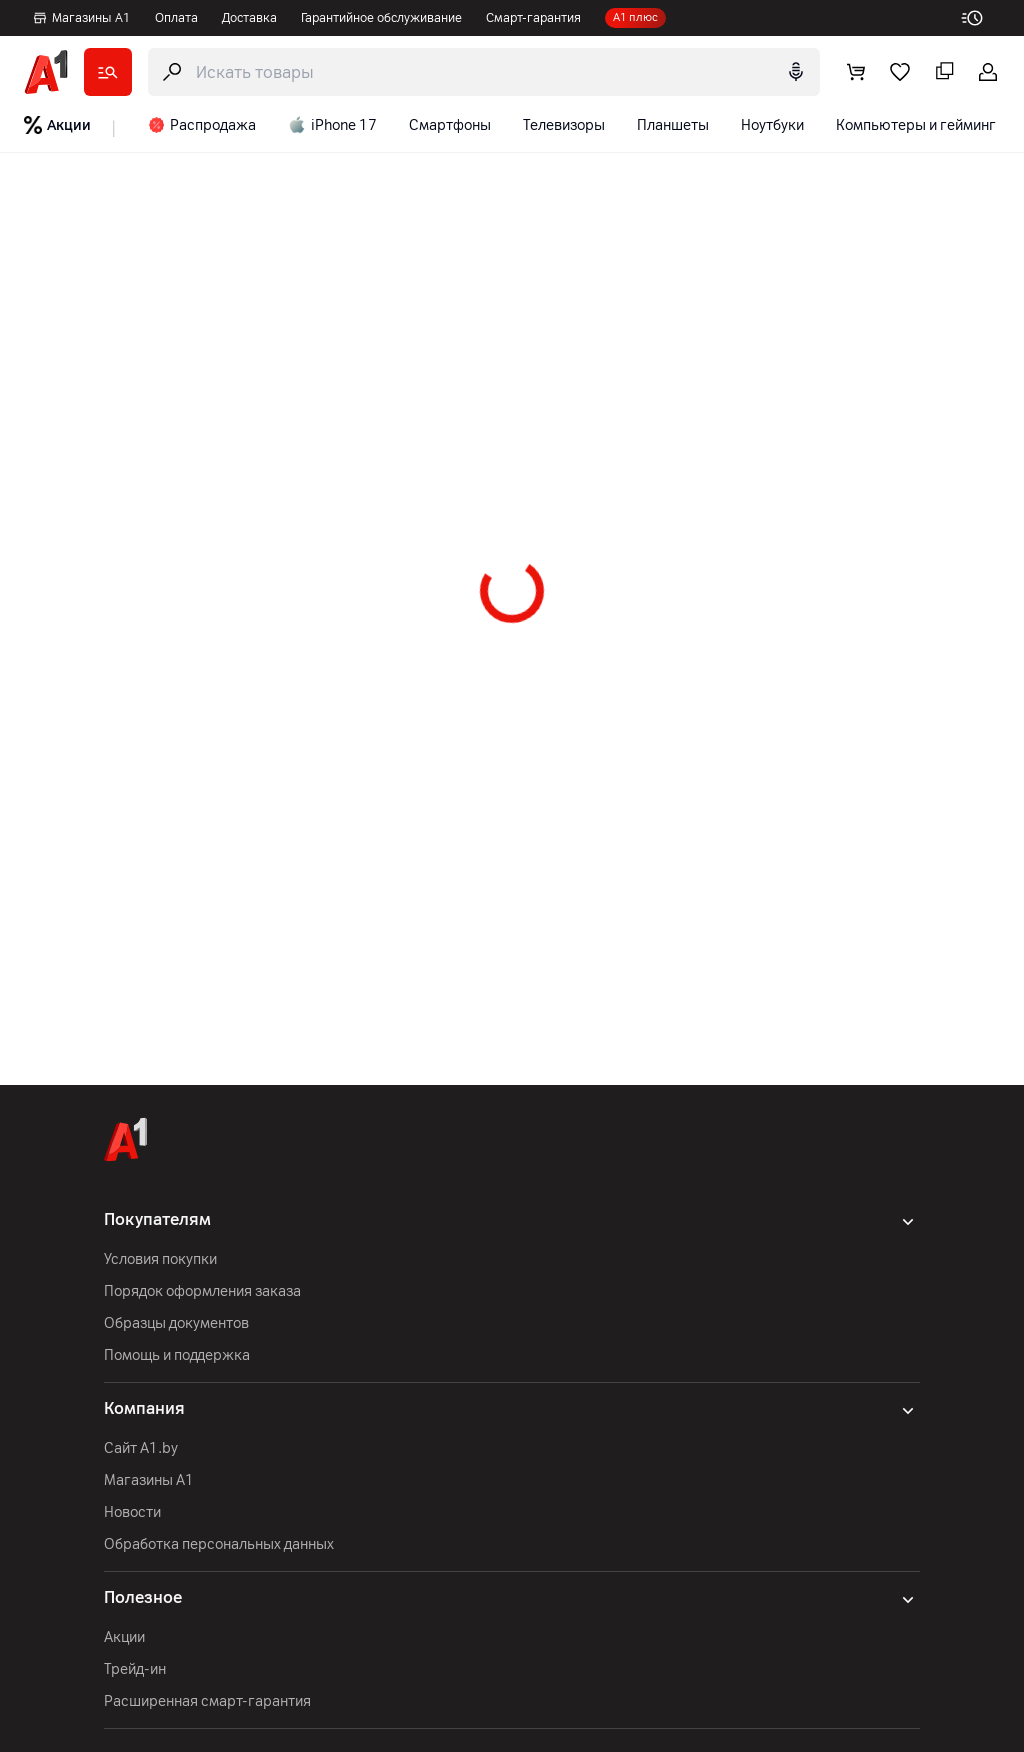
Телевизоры (564, 125)
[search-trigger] (484, 72)
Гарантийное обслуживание (381, 18)
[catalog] (108, 72)
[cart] (856, 72)
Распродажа (202, 125)
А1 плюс (635, 17)
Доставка (249, 18)
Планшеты (673, 125)
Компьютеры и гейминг (916, 125)
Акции (57, 125)
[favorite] (900, 72)
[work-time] (980, 18)
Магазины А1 (81, 18)
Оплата (176, 18)
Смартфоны (450, 125)
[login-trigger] (988, 72)
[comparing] (944, 72)
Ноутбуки (772, 125)
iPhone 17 (332, 125)
